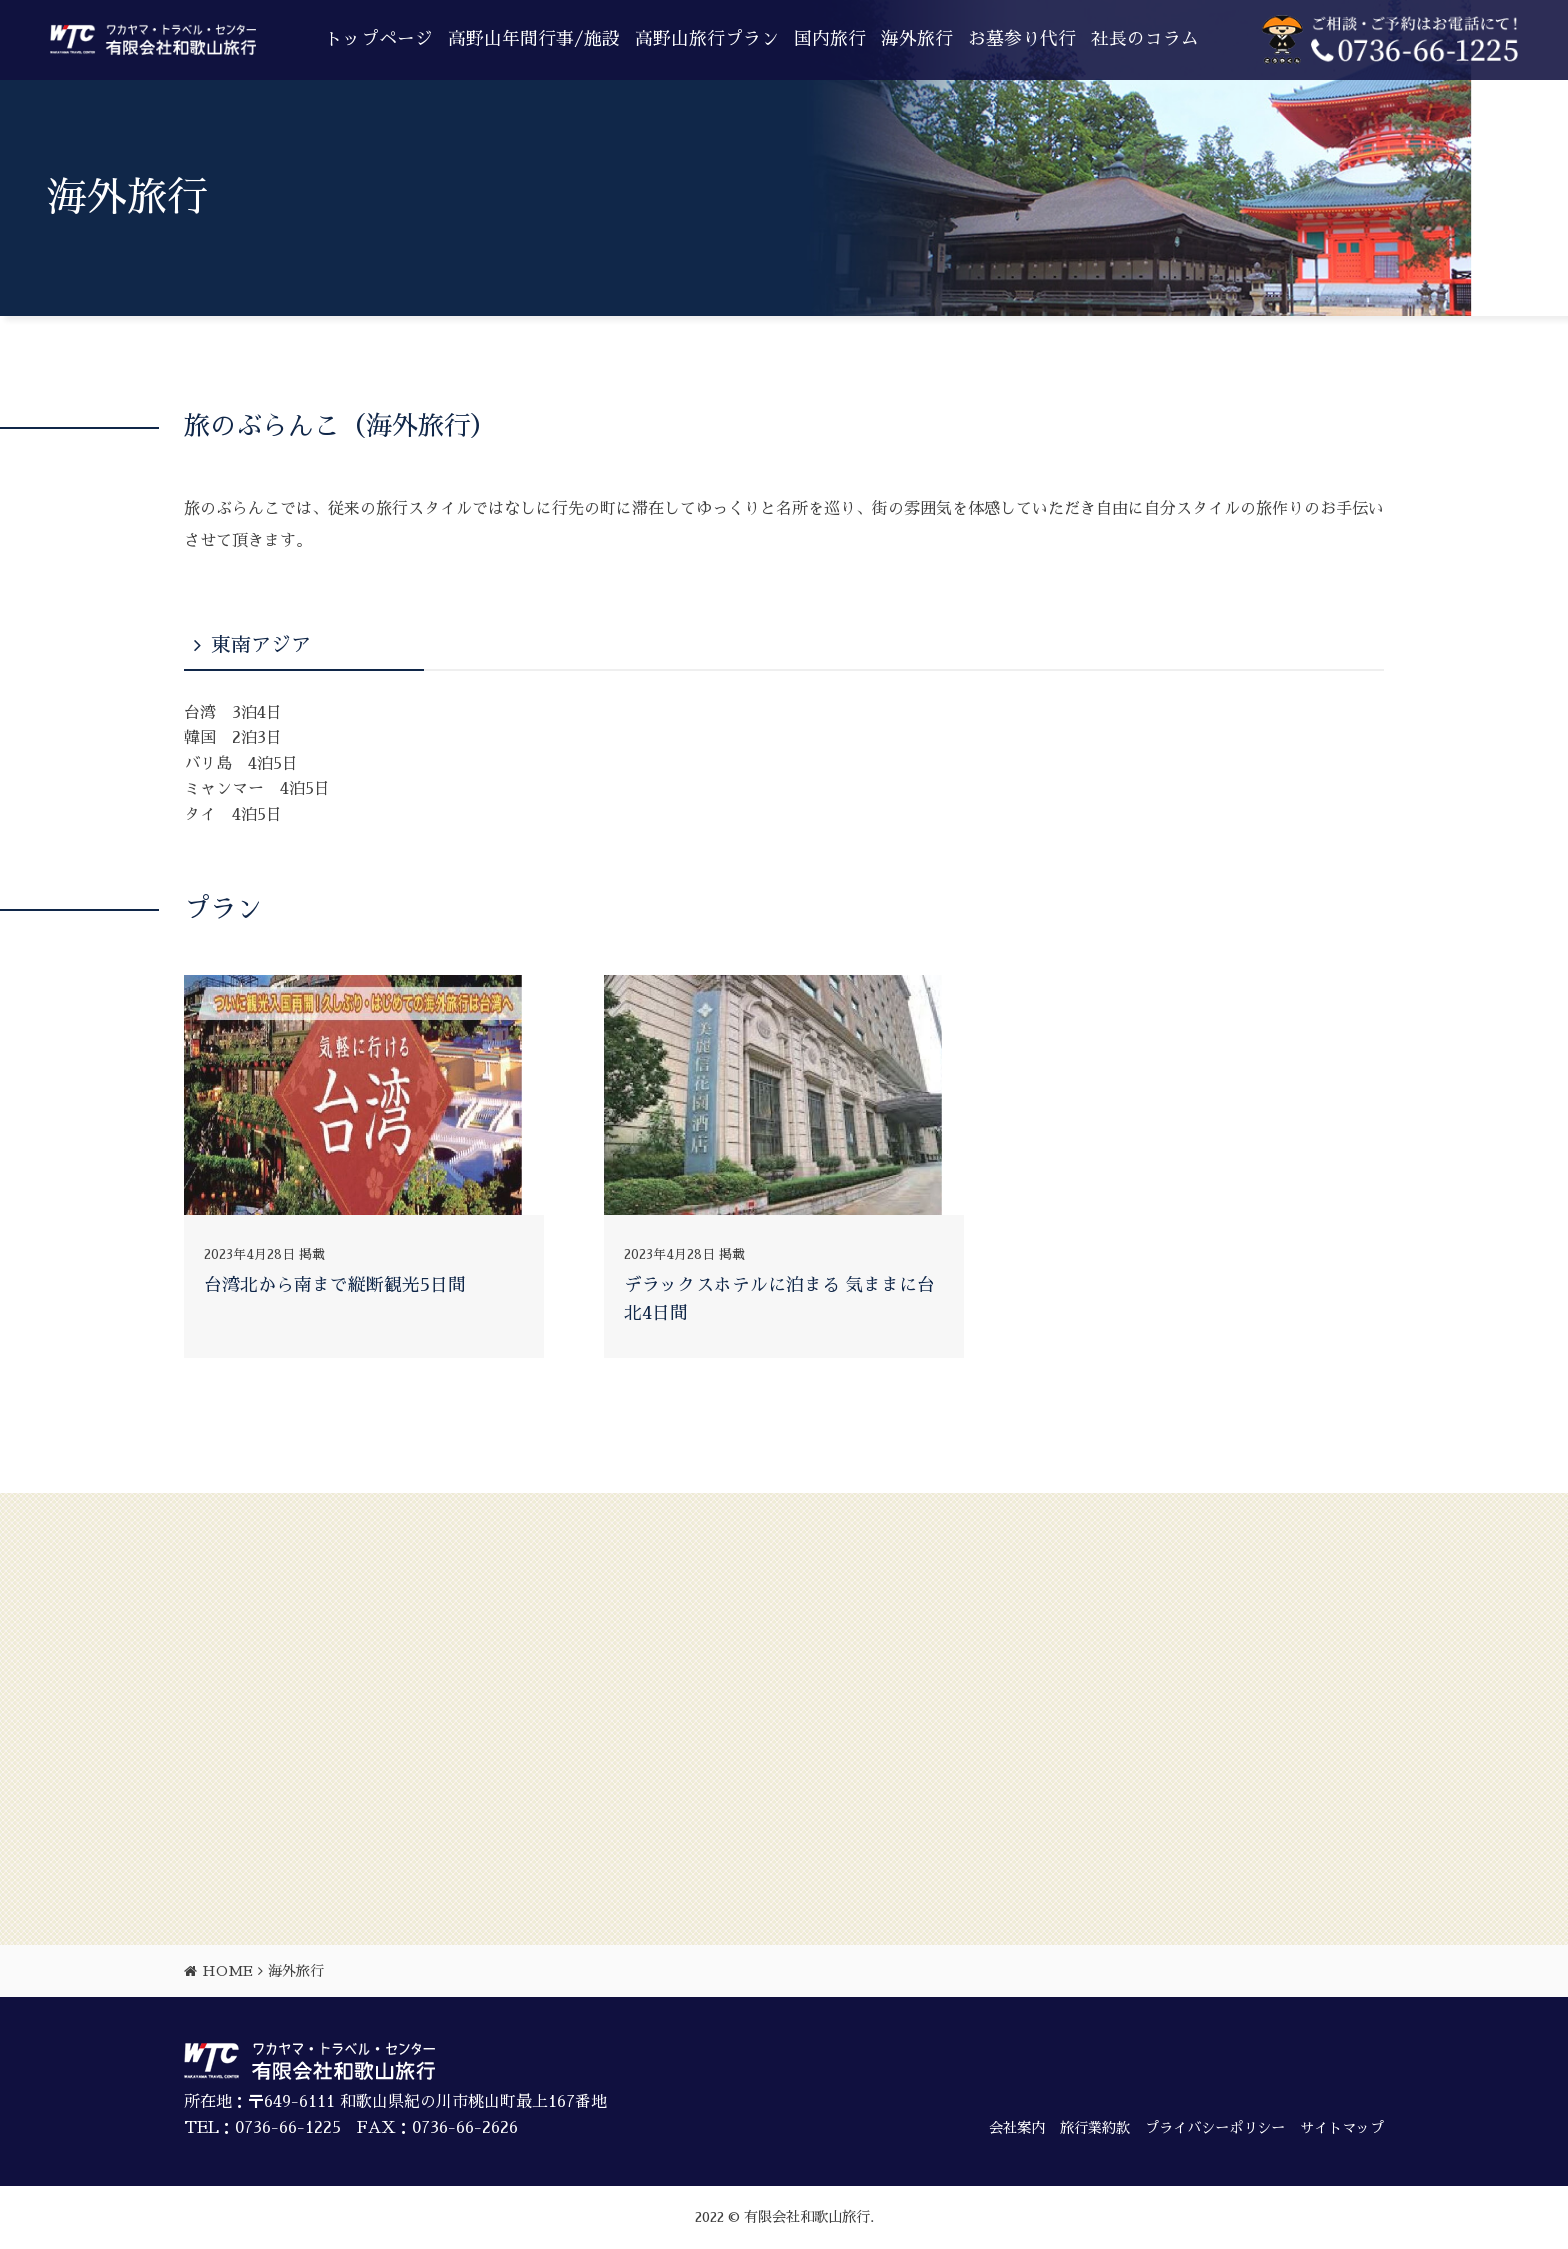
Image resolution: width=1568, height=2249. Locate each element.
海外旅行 (917, 39)
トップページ (379, 39)
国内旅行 (830, 39)
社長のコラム (1145, 39)
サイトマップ (1342, 2128)
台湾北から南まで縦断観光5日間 (335, 1285)
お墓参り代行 (1022, 39)
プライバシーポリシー (1215, 2128)
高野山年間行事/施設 (534, 39)
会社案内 (1017, 2128)
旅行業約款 (1095, 2128)
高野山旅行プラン (707, 39)
